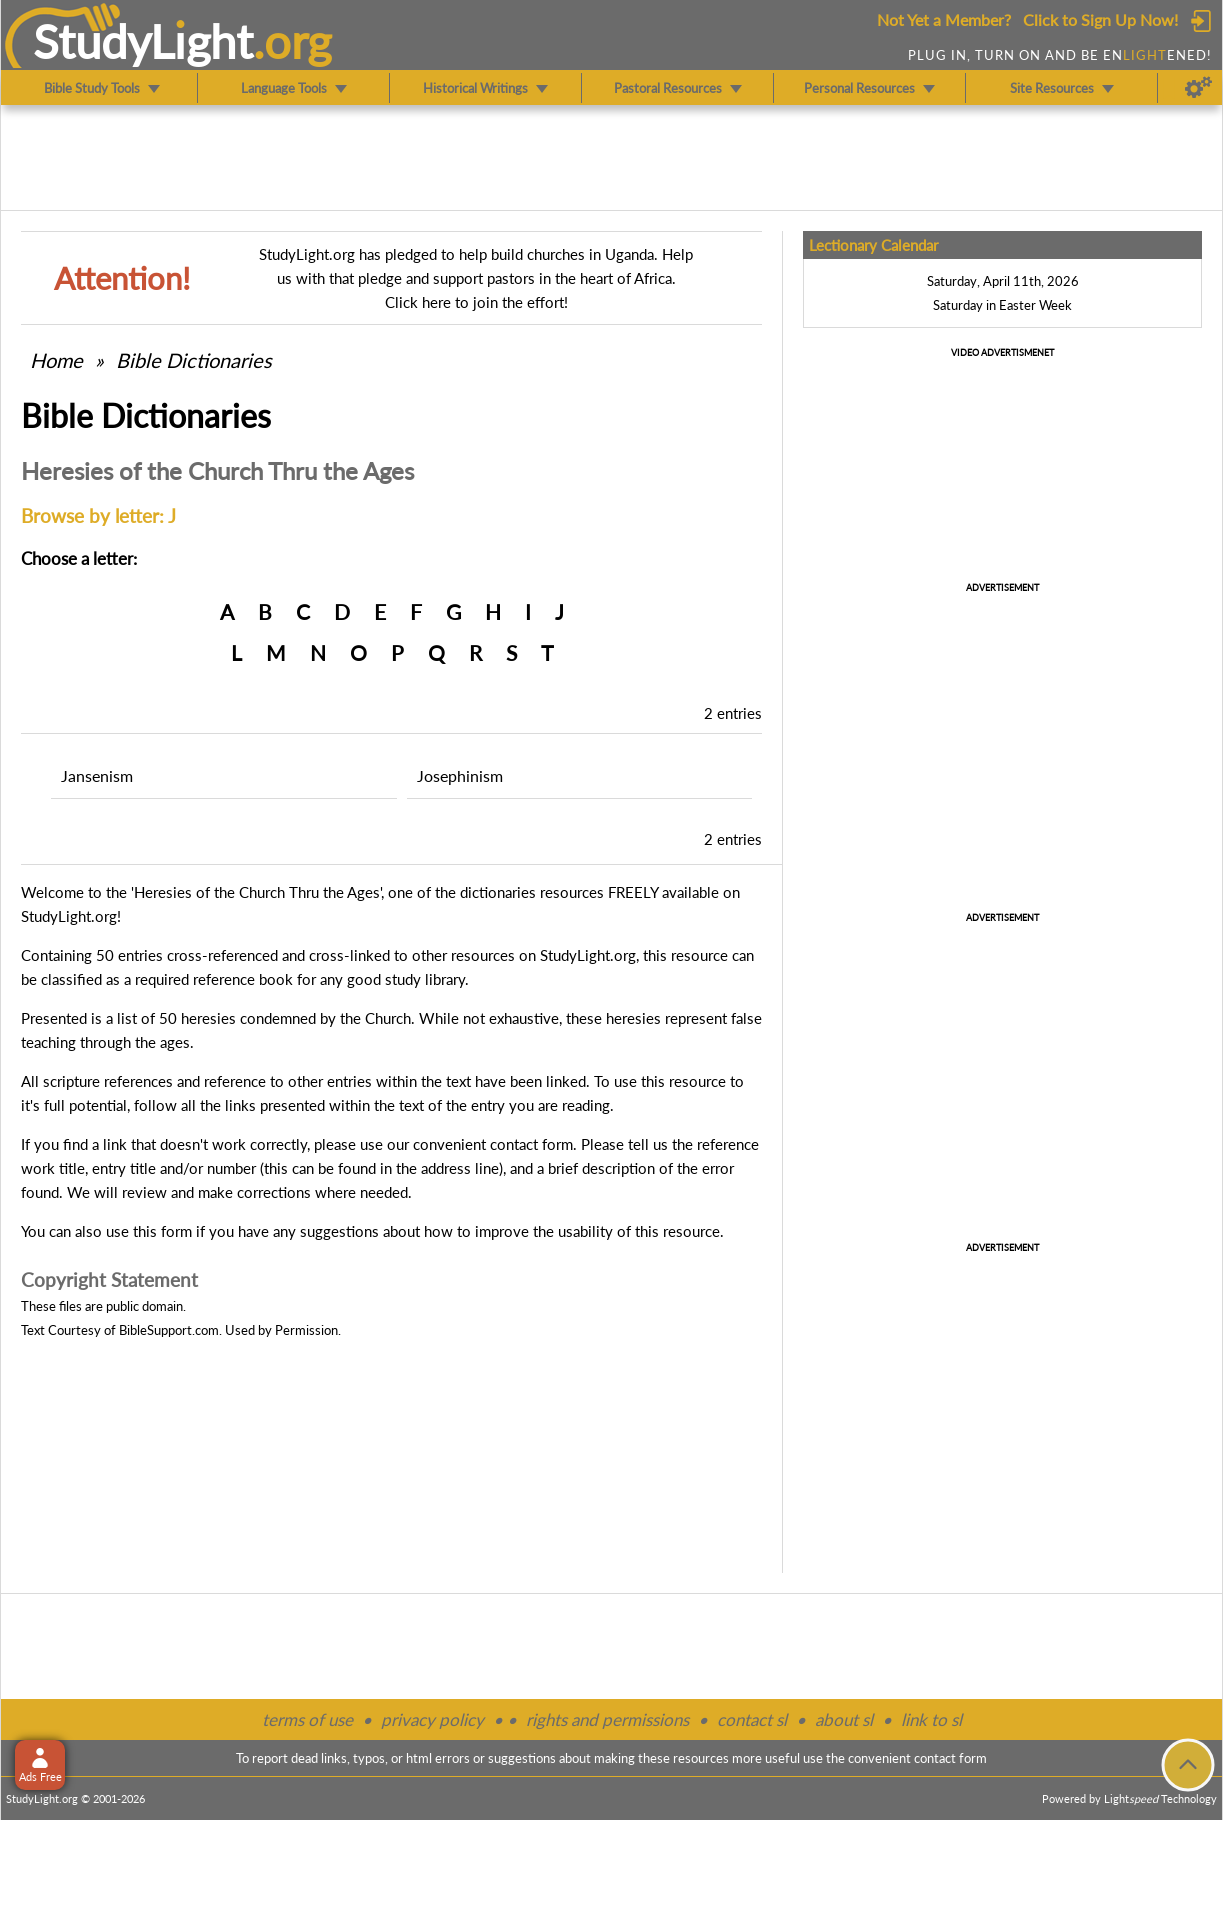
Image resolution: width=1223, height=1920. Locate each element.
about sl (844, 1719)
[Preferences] (1198, 88)
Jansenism (97, 775)
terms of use (307, 1719)
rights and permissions (607, 1719)
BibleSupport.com (169, 1330)
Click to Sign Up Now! (1100, 19)
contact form (531, 1144)
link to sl (931, 1719)
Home (56, 360)
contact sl (752, 1719)
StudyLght (143, 41)
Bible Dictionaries (194, 360)
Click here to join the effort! (476, 302)
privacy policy (432, 1719)
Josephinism (460, 775)
